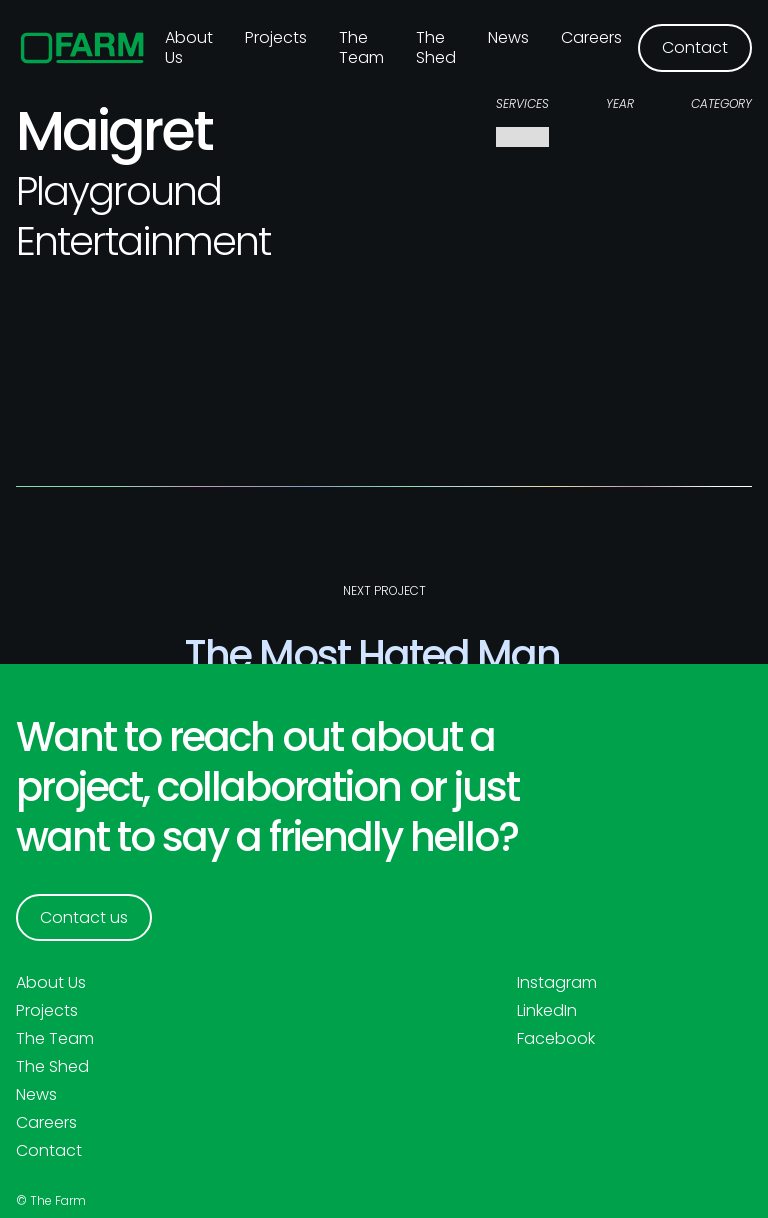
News (508, 37)
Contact (49, 1151)
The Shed (436, 47)
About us (189, 47)
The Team (361, 47)
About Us (51, 983)
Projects (276, 37)
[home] (82, 48)
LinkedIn (547, 1011)
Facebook (556, 1039)
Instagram (557, 983)
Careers (591, 37)
